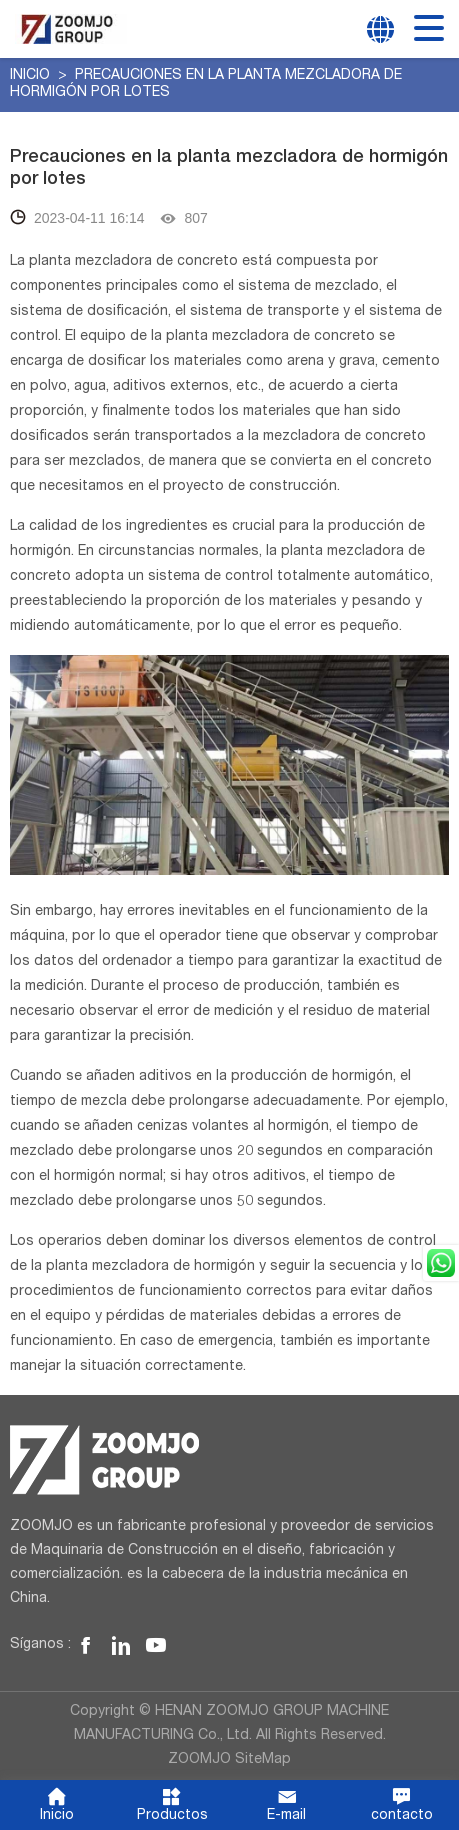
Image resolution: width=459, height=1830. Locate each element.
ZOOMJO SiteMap (229, 1760)
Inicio (32, 76)
